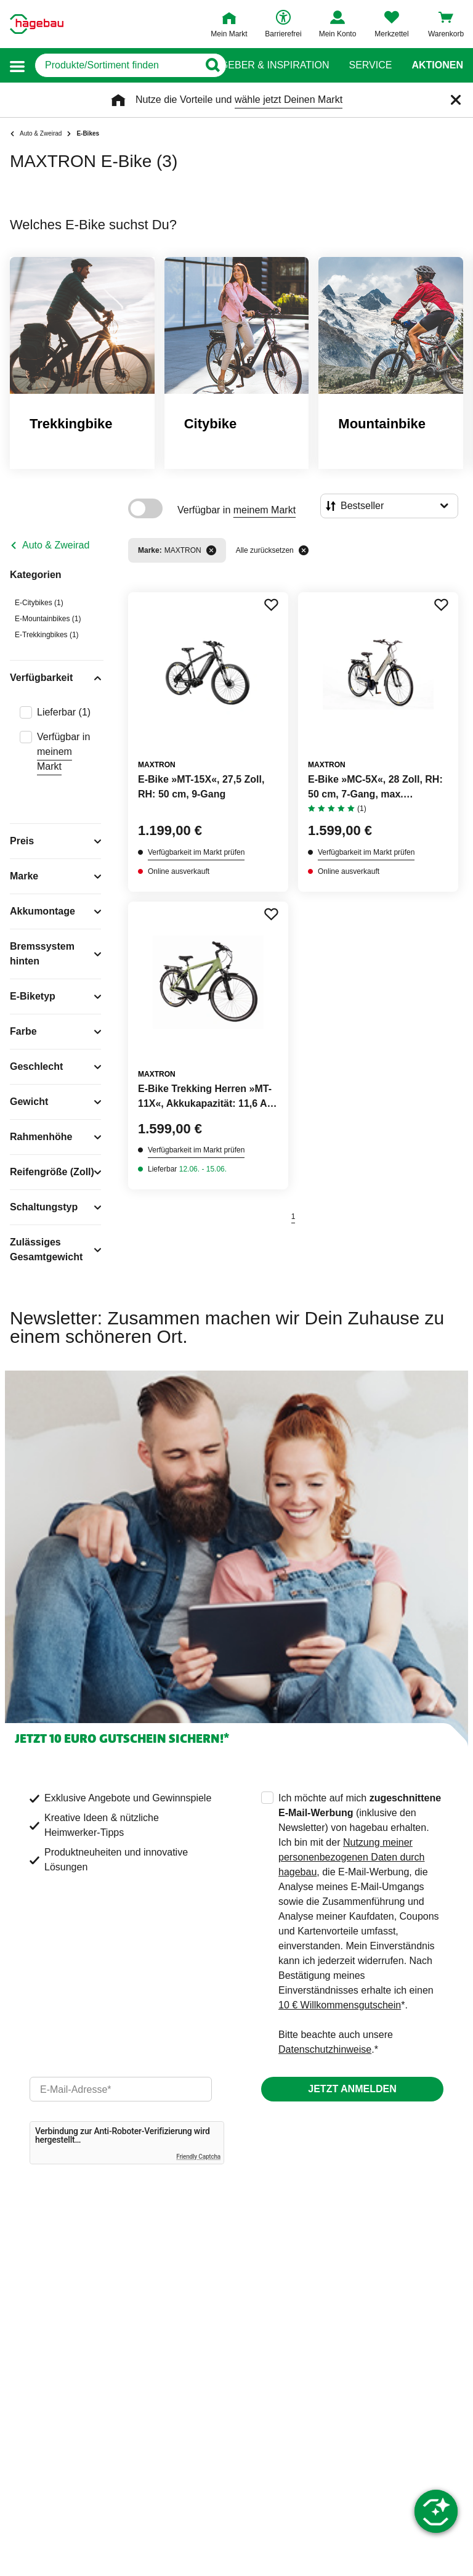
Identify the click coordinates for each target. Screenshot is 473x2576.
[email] (120, 2089)
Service (370, 65)
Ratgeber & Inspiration (265, 65)
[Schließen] (455, 99)
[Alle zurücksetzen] (304, 550)
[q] (116, 65)
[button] (17, 65)
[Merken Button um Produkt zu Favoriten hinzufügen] (271, 604)
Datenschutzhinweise (324, 2049)
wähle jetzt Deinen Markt (288, 99)
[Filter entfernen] (211, 550)
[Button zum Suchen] (212, 65)
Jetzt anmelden (352, 2089)
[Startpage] (36, 24)
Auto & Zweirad (55, 545)
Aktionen (437, 65)
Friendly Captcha (198, 2156)
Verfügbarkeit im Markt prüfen (196, 852)
